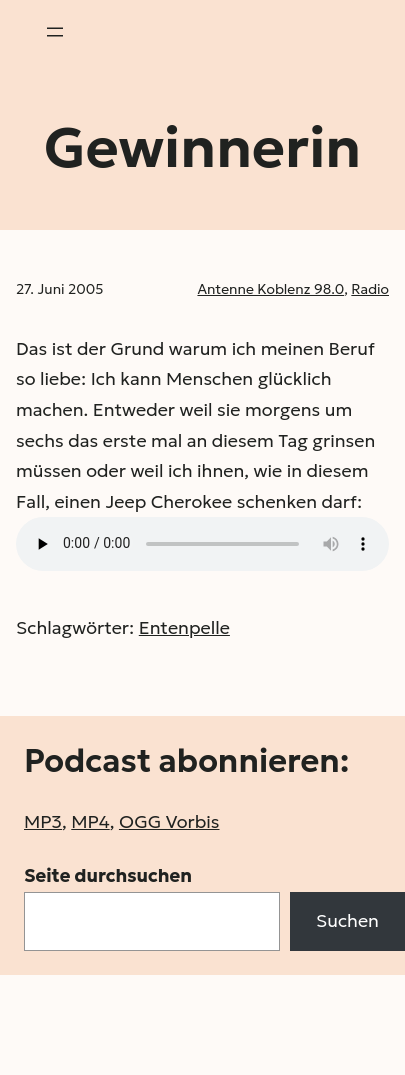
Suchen (347, 920)
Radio (370, 289)
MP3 (43, 821)
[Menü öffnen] (55, 32)
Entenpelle (184, 627)
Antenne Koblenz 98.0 (270, 289)
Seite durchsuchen (108, 875)
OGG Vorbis (169, 821)
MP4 (90, 821)
